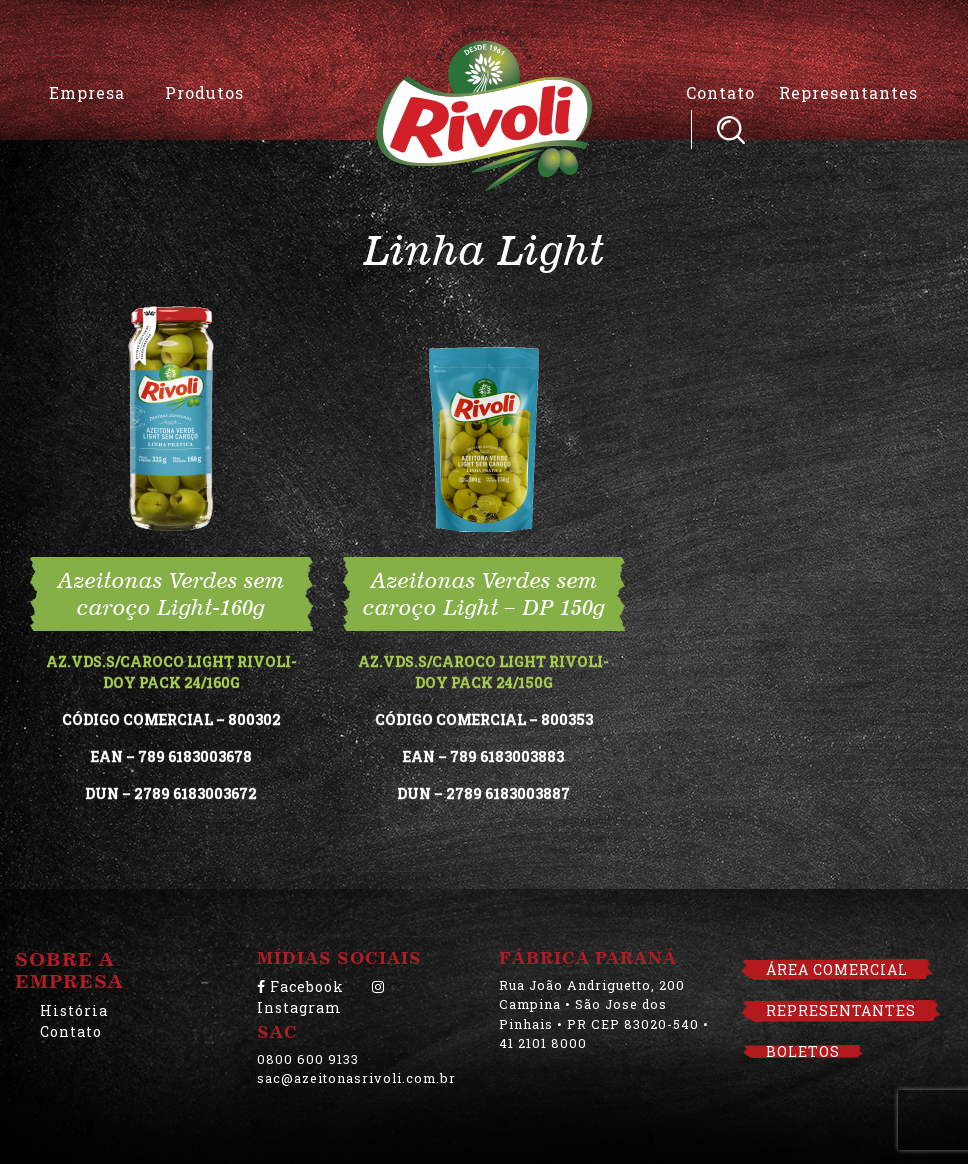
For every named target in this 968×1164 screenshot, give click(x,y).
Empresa (87, 92)
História (74, 1010)
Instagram (321, 998)
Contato (720, 92)
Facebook (300, 986)
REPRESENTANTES (841, 1010)
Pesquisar (731, 129)
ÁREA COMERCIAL (837, 969)
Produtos (204, 92)
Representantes (848, 92)
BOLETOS (803, 1051)
